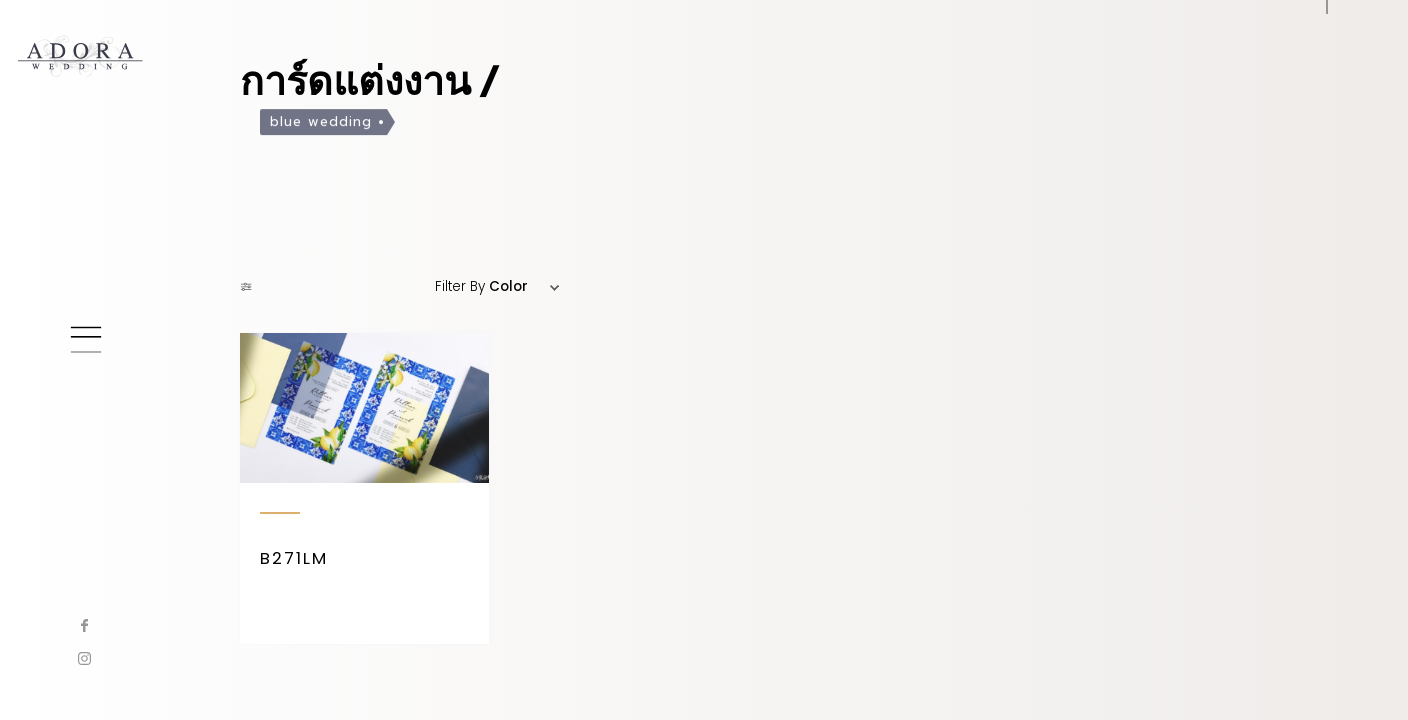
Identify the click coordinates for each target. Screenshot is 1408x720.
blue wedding (321, 124)
